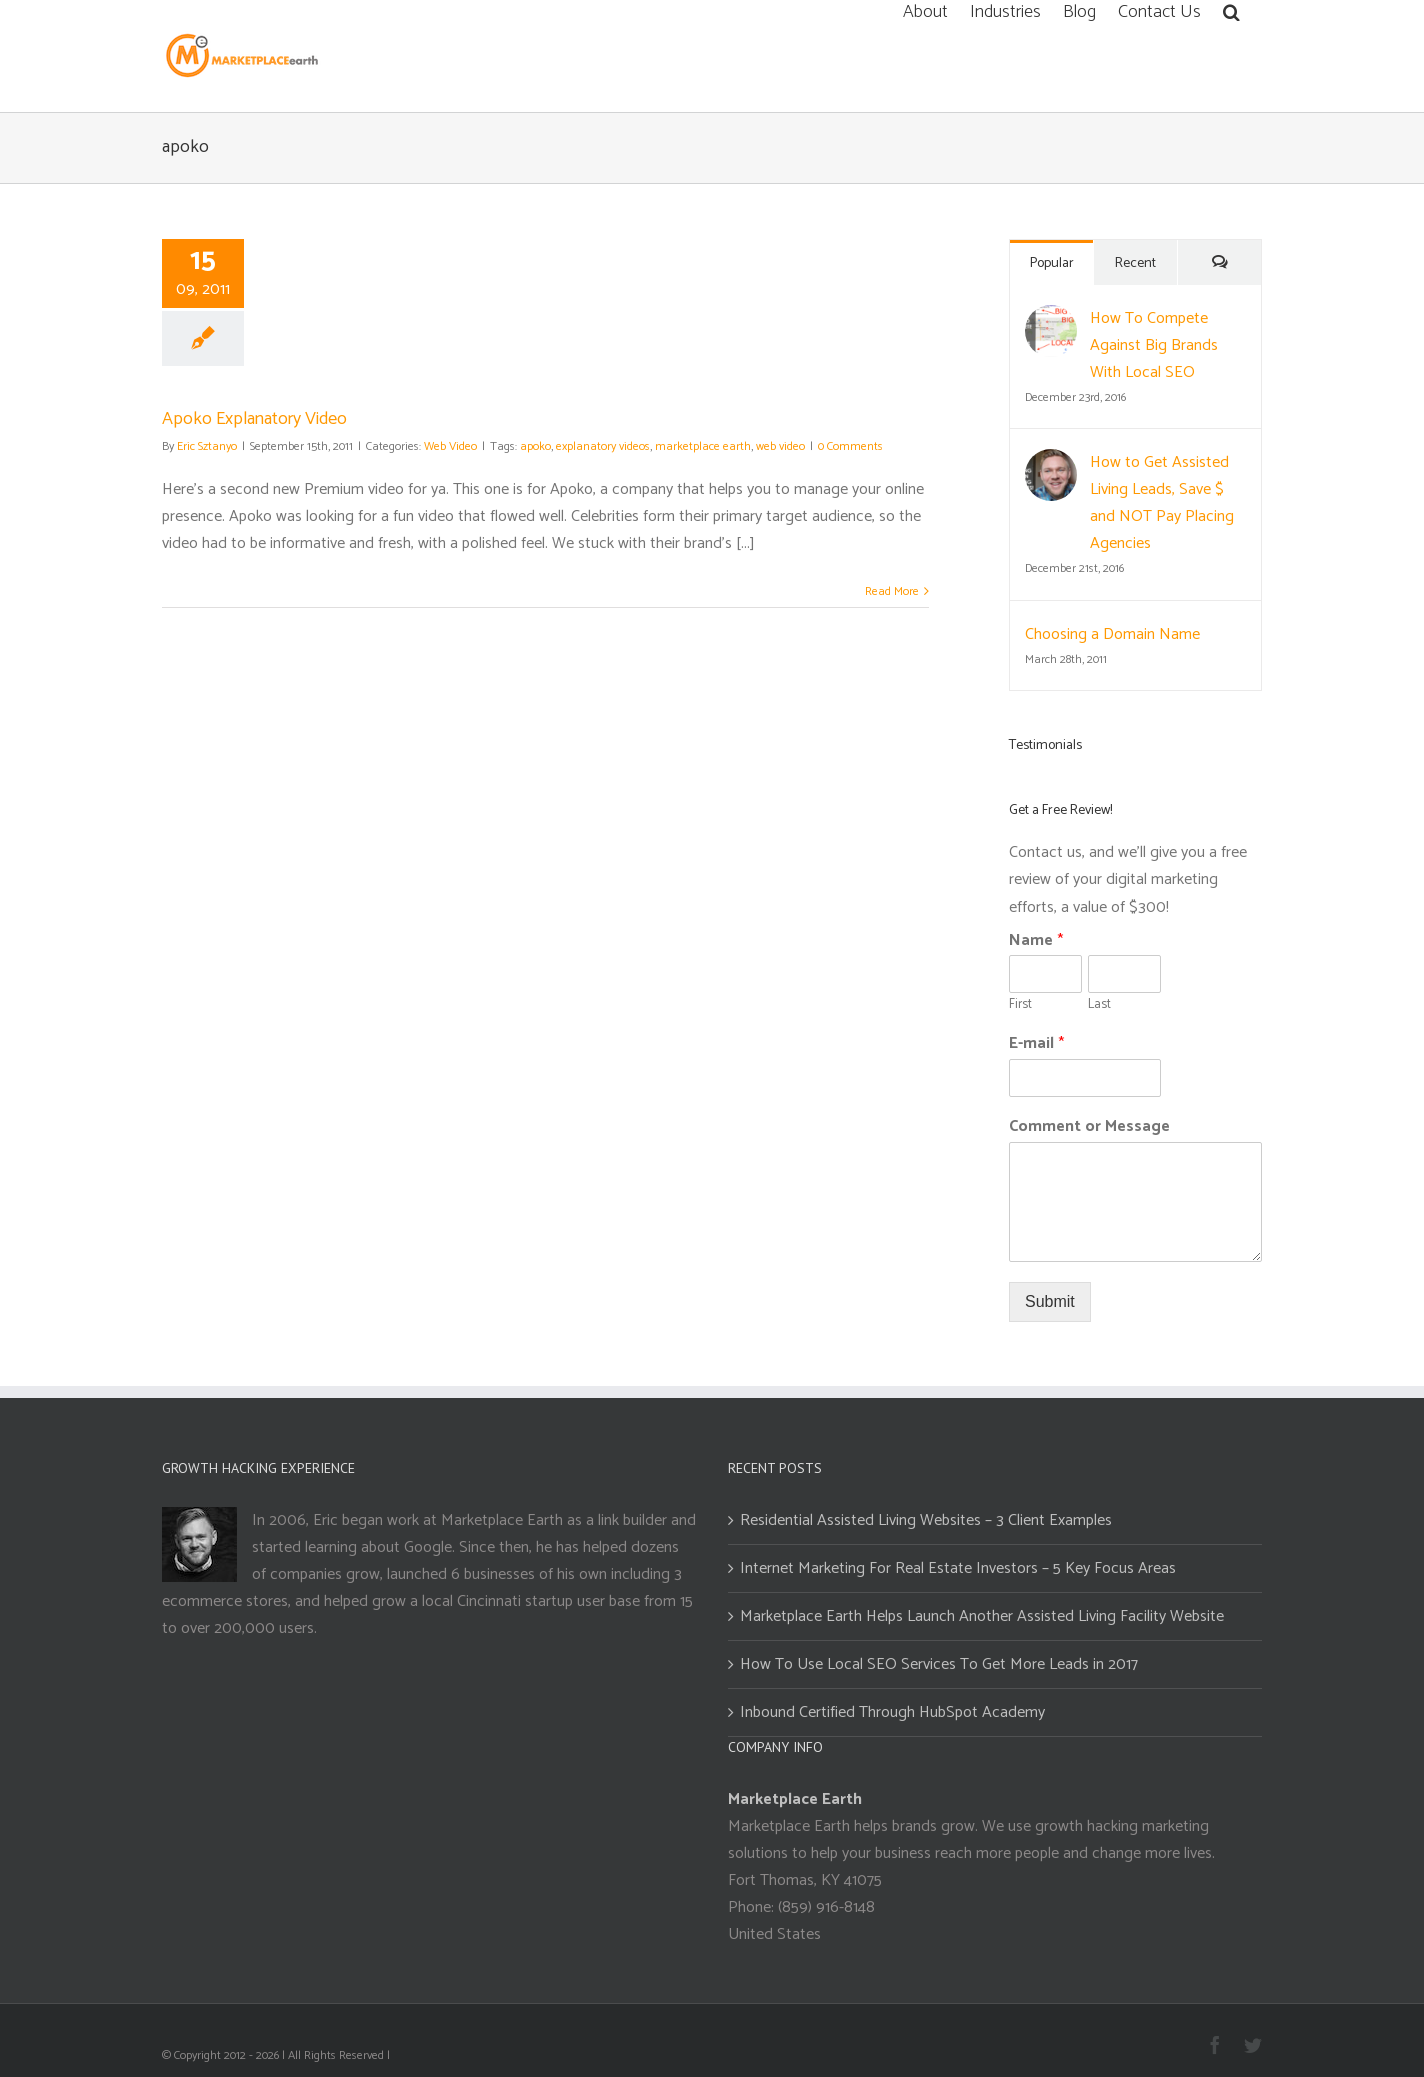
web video (780, 446)
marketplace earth (703, 446)
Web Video (450, 446)
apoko (535, 446)
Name (1036, 941)
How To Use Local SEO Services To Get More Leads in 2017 (939, 1664)
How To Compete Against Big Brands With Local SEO (1154, 345)
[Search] (1231, 10)
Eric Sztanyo (207, 446)
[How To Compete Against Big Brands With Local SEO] (1051, 318)
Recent (1135, 263)
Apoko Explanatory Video (254, 419)
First (1020, 1005)
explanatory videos (603, 446)
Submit (1050, 1301)
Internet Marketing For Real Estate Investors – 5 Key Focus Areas (958, 1568)
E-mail (1036, 1044)
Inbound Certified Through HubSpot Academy (892, 1712)
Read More (892, 591)
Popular (1052, 263)
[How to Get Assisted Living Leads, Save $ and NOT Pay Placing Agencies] (1051, 462)
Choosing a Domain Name (1112, 634)
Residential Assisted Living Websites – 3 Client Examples (926, 1520)
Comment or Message (1089, 1127)
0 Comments (850, 446)
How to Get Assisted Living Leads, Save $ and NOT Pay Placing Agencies (1162, 503)
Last (1099, 1005)
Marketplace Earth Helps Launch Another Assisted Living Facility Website (982, 1616)
